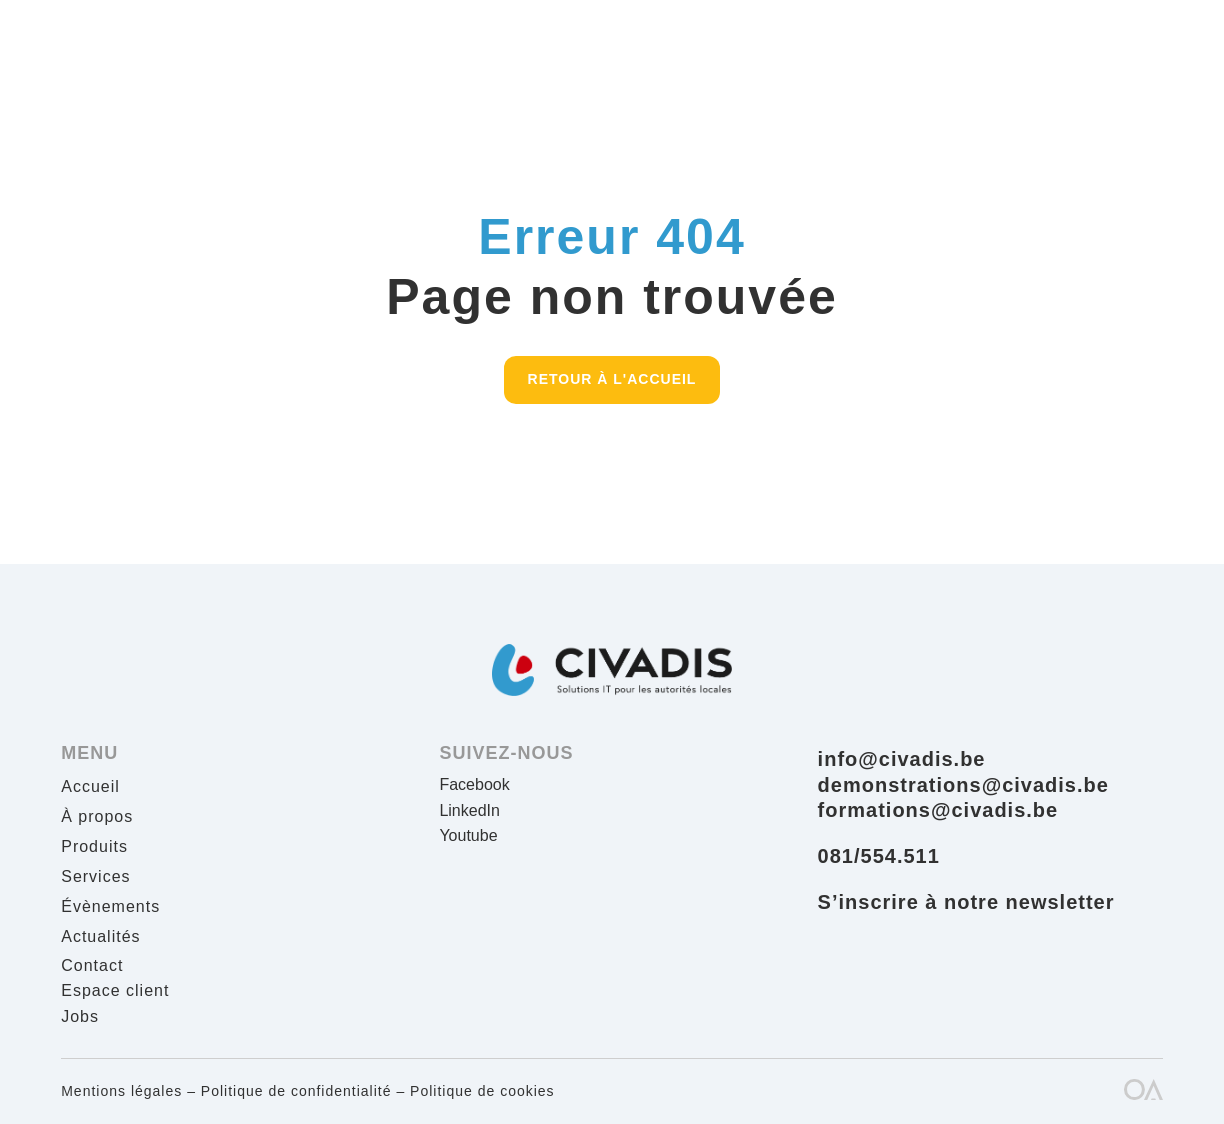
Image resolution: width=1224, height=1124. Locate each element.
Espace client (115, 990)
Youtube (468, 835)
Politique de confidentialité (296, 1091)
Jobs (80, 1016)
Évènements (110, 907)
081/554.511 (879, 856)
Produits (94, 847)
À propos (97, 817)
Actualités (100, 937)
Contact (92, 965)
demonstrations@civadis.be (963, 785)
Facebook (474, 784)
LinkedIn (469, 810)
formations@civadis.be (938, 810)
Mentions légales (121, 1091)
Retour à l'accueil (612, 379)
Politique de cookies (482, 1091)
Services (95, 877)
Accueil (90, 787)
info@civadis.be (902, 759)
